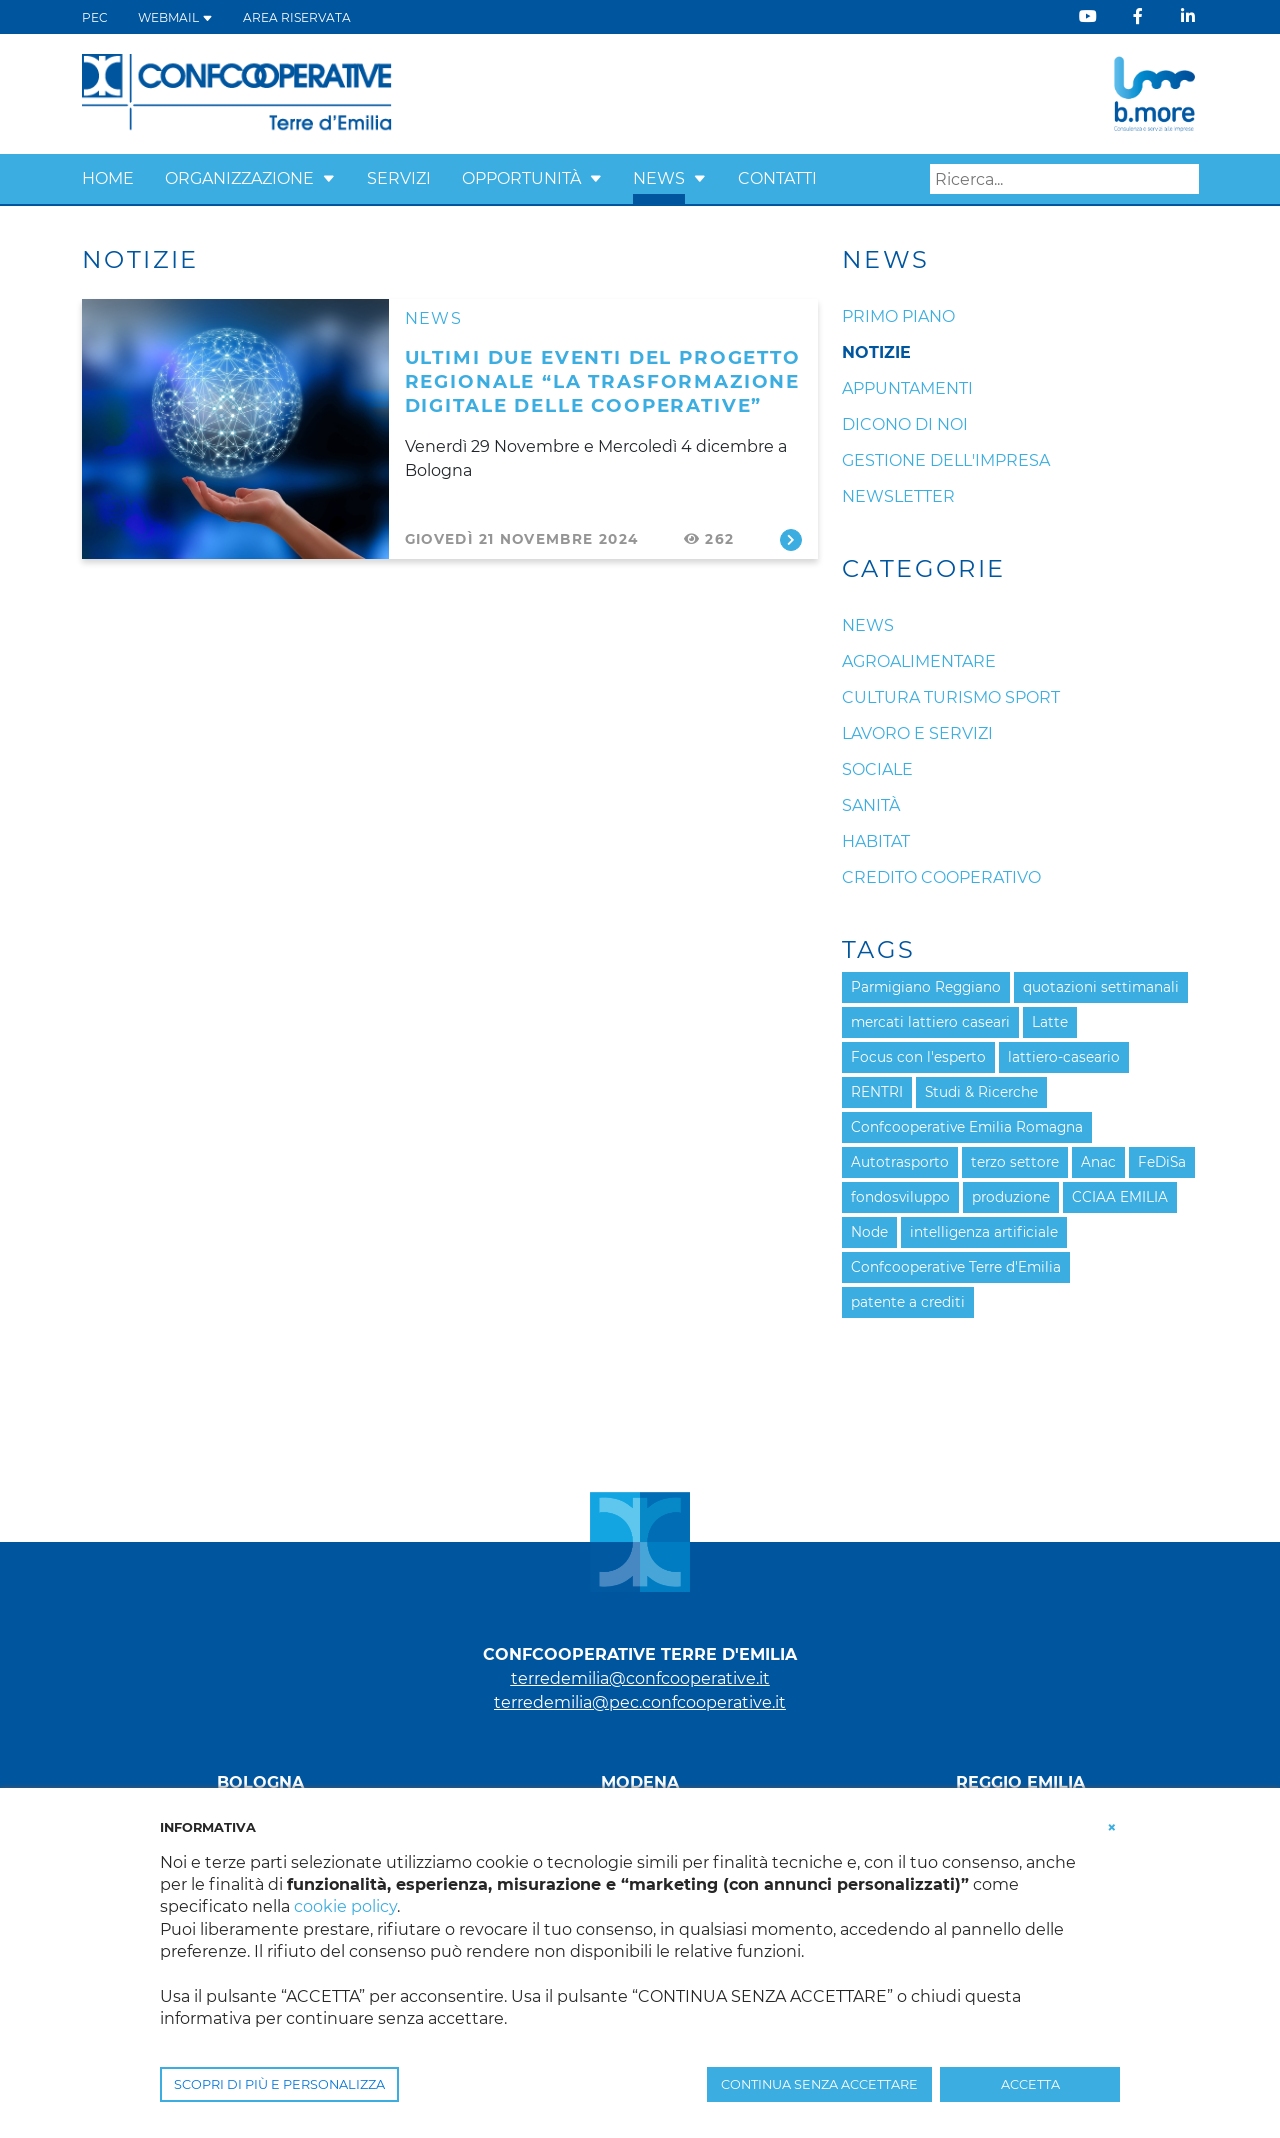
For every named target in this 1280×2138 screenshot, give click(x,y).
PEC (95, 17)
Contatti (777, 178)
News (659, 178)
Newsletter (898, 496)
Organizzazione (239, 178)
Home (108, 178)
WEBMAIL (175, 17)
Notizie (876, 352)
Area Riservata (297, 17)
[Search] (1064, 179)
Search (1184, 180)
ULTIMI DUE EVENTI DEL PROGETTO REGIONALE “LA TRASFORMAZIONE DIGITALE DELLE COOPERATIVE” (603, 381)
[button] (329, 178)
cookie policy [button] (345, 1906)
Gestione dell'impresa (946, 460)
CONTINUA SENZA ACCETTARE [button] (819, 2084)
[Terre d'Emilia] (237, 92)
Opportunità (521, 178)
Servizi (399, 178)
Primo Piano (898, 316)
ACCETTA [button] (1030, 2084)
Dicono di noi (905, 424)
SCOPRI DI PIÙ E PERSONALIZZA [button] (279, 2084)
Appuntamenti (907, 388)
